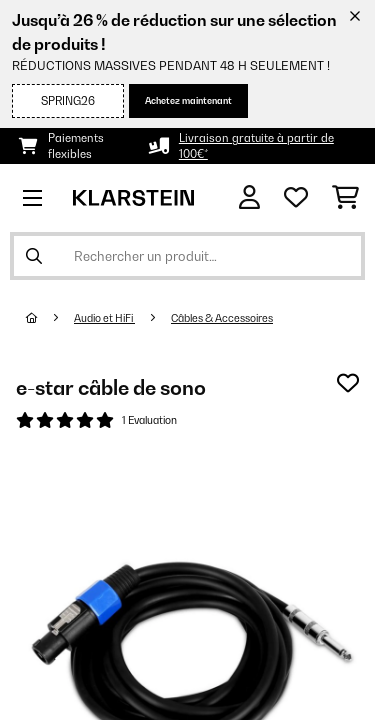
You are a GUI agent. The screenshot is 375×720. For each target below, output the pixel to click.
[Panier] (345, 198)
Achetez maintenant (188, 100)
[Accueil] (50, 318)
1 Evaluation (149, 420)
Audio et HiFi (104, 318)
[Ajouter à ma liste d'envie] (348, 383)
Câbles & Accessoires (222, 318)
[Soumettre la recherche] (34, 256)
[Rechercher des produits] (187, 256)
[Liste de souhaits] (296, 198)
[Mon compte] (249, 197)
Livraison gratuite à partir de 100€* (256, 146)
